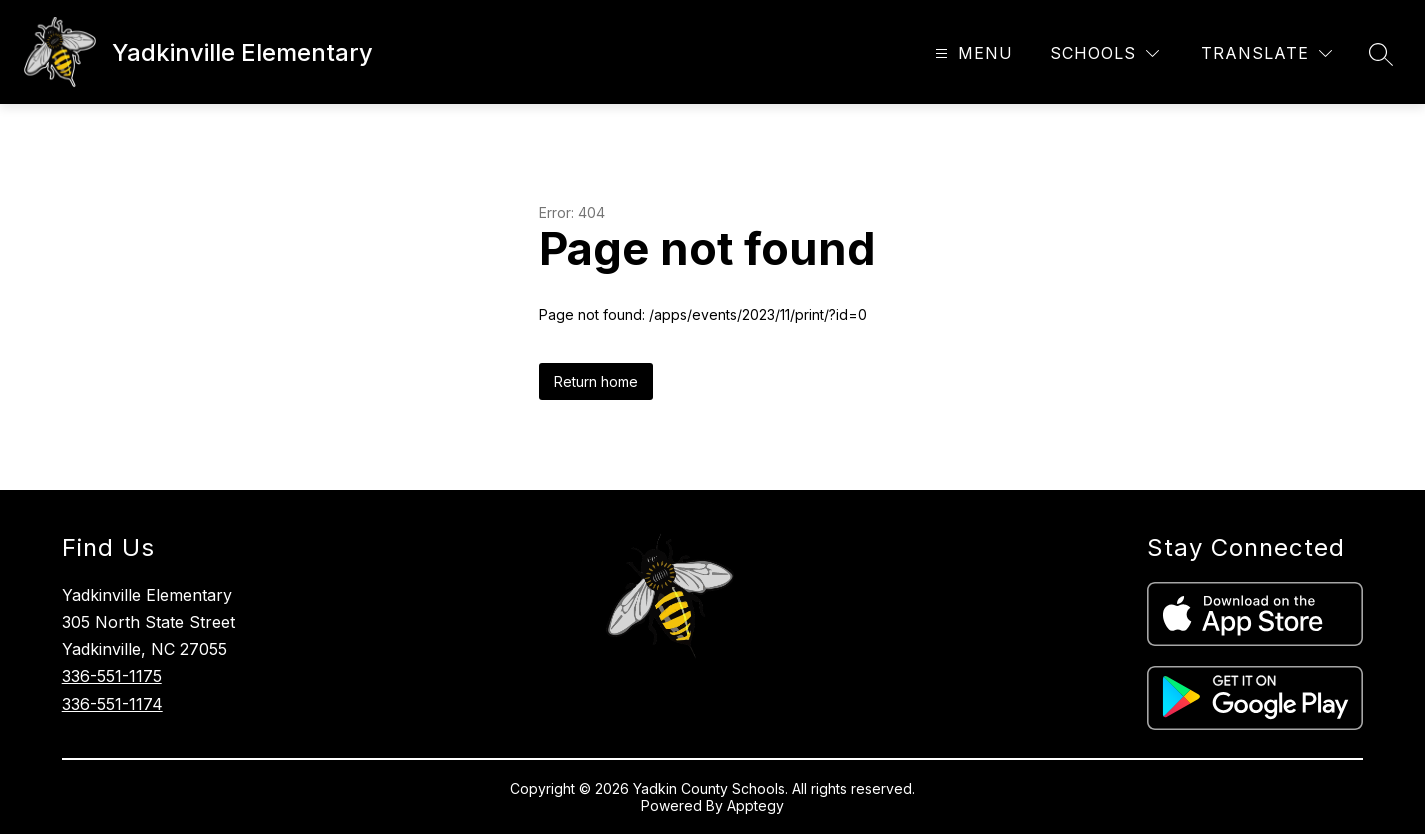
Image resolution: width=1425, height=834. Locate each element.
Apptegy (755, 805)
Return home (596, 381)
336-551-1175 (112, 676)
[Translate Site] (1266, 53)
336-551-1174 (112, 704)
